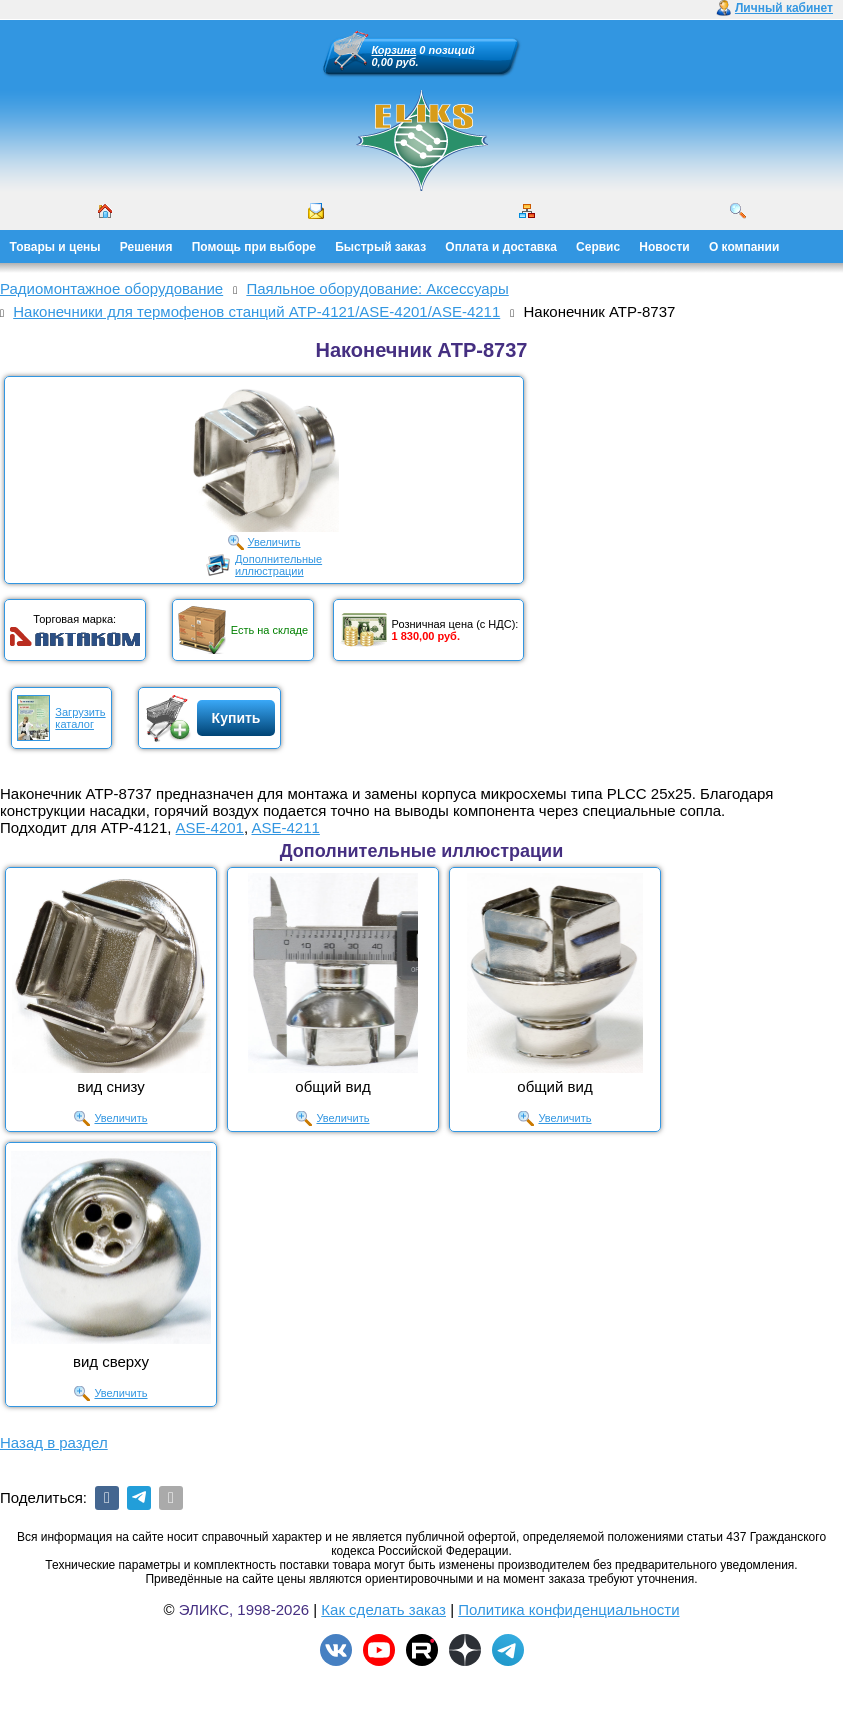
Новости (664, 247)
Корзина (394, 50)
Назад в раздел (54, 1442)
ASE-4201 (210, 827)
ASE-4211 (285, 827)
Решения (146, 247)
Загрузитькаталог (80, 718)
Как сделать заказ (383, 1609)
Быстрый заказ (380, 247)
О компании (744, 247)
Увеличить (274, 542)
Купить (236, 718)
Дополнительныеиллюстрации (278, 565)
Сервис (598, 247)
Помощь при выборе (254, 247)
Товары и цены (55, 247)
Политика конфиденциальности (568, 1609)
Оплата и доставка (501, 247)
